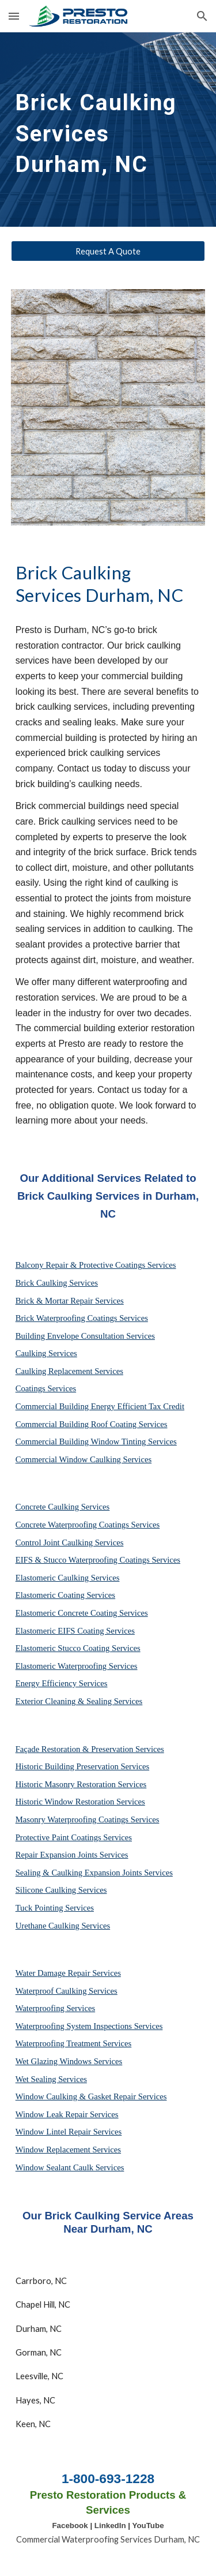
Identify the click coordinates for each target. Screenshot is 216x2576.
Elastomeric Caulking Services (68, 1577)
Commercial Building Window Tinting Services (96, 1441)
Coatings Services (46, 1388)
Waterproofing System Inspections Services (89, 2026)
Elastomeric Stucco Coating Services (78, 1648)
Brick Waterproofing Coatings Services (82, 1318)
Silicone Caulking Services (61, 1889)
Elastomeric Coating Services (65, 1595)
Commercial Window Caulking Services (83, 1459)
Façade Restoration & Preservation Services (90, 1749)
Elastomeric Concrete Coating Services (82, 1613)
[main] (108, 129)
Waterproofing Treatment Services (74, 2043)
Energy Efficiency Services (62, 1683)
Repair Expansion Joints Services (72, 1854)
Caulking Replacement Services (69, 1371)
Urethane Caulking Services (63, 1925)
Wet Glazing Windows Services (69, 2061)
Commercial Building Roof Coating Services (92, 1424)
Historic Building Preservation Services (82, 1766)
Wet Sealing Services (51, 2079)
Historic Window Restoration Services (80, 1801)
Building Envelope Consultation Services (85, 1336)
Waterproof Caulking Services (67, 1990)
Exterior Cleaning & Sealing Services (79, 1701)
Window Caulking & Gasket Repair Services (91, 2096)
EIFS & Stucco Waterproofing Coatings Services (98, 1559)
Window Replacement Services (68, 2149)
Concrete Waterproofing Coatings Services (88, 1524)
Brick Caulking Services (57, 1282)
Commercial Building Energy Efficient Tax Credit (100, 1406)
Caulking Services (46, 1353)
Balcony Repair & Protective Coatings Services (96, 1265)
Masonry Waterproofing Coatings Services (88, 1819)
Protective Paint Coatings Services (74, 1837)
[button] (14, 16)
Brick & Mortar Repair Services (70, 1300)
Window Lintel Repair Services (69, 2131)
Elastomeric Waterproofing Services (77, 1666)
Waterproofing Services (55, 2008)
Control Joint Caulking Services (70, 1542)
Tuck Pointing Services (55, 1907)
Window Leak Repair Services (67, 2114)
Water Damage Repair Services (68, 1973)
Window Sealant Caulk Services (70, 2167)
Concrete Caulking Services (63, 1506)
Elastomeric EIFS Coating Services (75, 1630)
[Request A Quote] (108, 251)
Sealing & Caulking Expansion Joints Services (94, 1872)
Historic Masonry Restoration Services (81, 1784)
